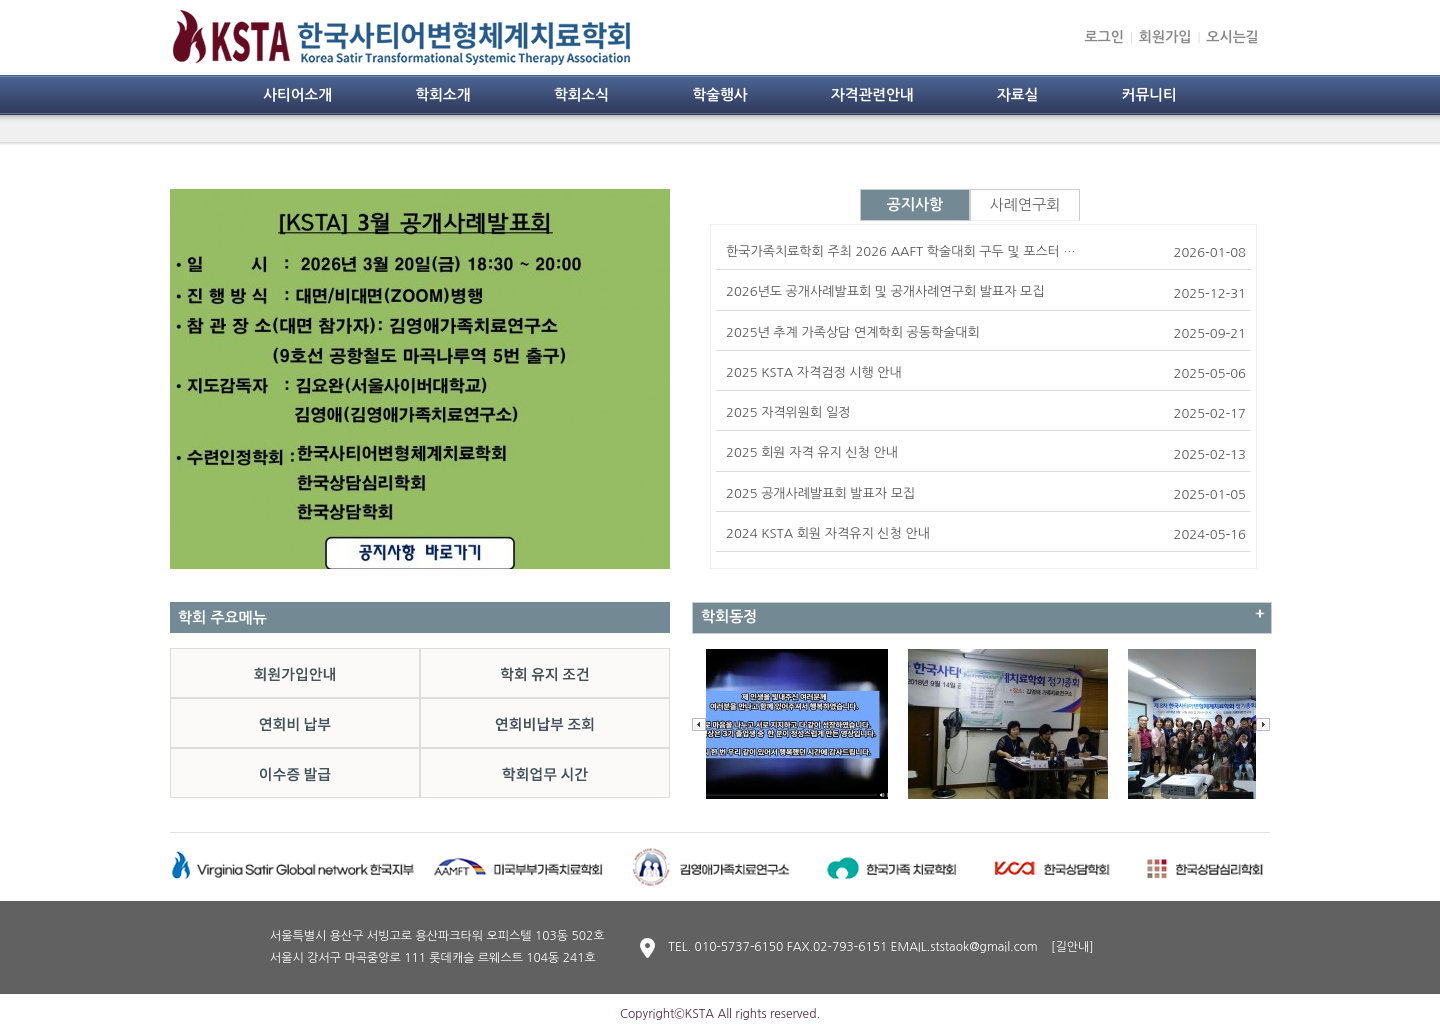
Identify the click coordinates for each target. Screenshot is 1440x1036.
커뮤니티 (1149, 95)
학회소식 (581, 95)
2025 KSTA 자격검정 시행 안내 (814, 372)
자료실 (1017, 95)
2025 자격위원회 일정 (788, 412)
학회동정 (729, 616)
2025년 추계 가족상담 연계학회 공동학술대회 (853, 332)
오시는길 (1232, 37)
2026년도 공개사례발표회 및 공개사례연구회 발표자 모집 (885, 291)
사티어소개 (297, 95)
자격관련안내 (872, 95)
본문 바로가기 (0, 0)
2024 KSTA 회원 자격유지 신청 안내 (828, 533)
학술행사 (719, 95)
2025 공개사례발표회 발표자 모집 (820, 493)
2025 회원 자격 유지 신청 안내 (812, 452)
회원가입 (1165, 37)
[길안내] (1072, 947)
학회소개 (442, 95)
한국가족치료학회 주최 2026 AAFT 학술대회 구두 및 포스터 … (901, 251)
